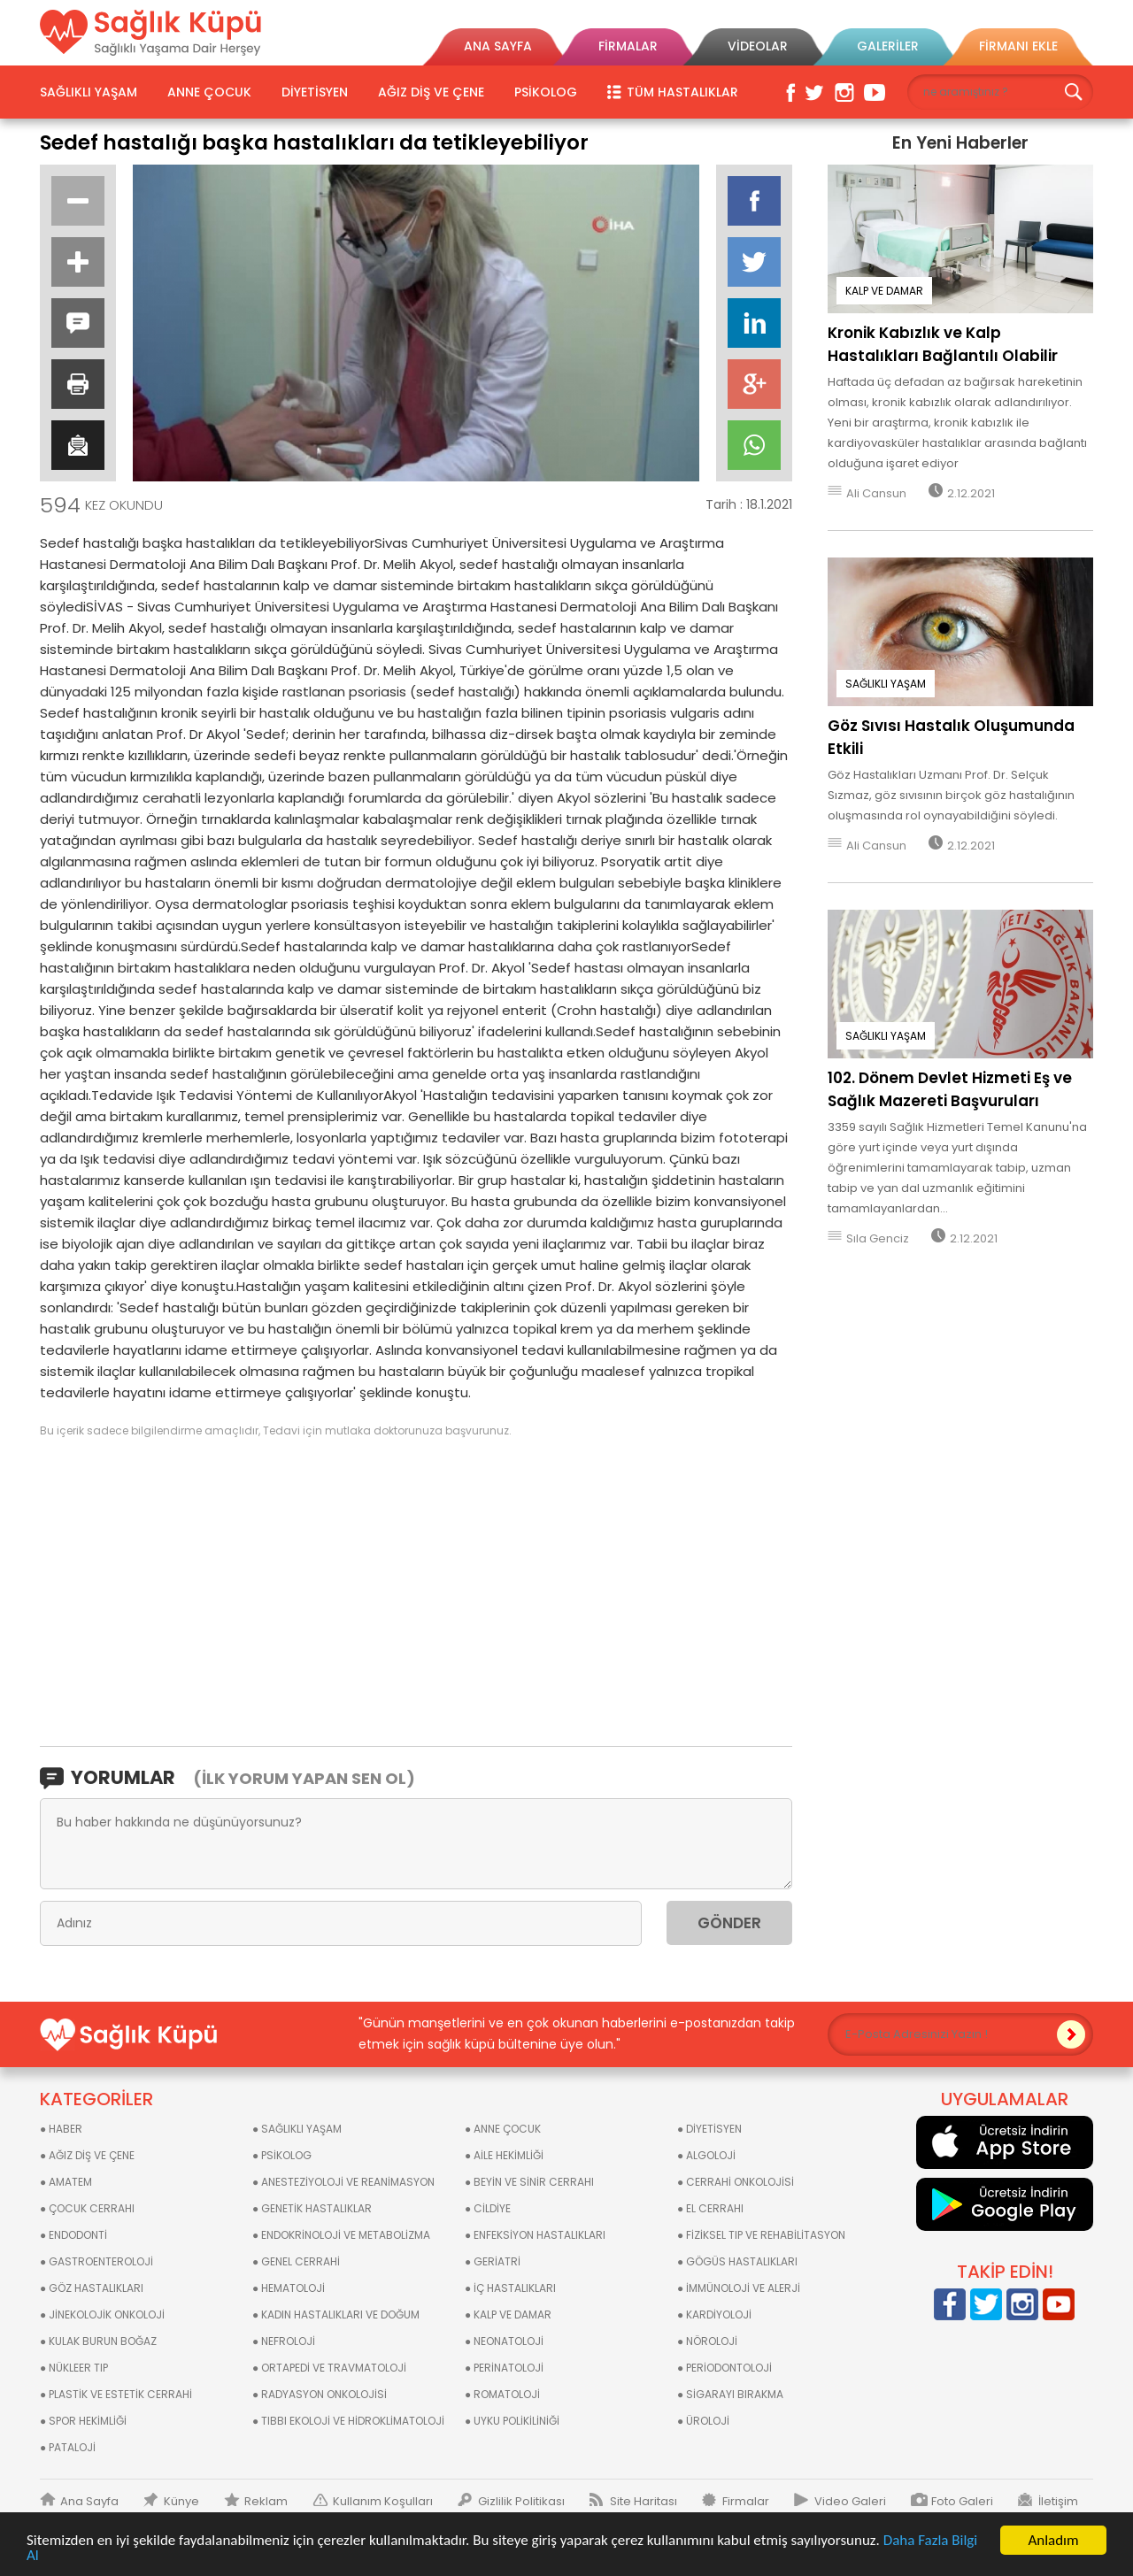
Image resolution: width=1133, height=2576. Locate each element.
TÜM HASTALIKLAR (682, 92)
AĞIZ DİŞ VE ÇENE (431, 92)
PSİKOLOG (545, 92)
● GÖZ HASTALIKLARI (91, 2287)
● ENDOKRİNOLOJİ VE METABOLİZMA (341, 2234)
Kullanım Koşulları (383, 2502)
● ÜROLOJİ (703, 2420)
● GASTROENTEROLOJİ (96, 2261)
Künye (181, 2502)
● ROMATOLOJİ (502, 2394)
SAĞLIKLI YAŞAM (88, 92)
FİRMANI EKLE (1018, 46)
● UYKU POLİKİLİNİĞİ (512, 2420)
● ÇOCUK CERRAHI (87, 2208)
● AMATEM (66, 2181)
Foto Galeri (962, 2502)
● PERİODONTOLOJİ (724, 2367)
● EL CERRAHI (710, 2208)
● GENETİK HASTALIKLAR (312, 2208)
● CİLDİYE (488, 2208)
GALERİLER (888, 46)
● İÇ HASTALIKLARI (510, 2287)
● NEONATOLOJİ (504, 2341)
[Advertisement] (416, 1591)
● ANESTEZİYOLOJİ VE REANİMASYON (343, 2181)
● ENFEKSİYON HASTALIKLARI (535, 2234)
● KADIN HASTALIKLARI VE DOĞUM (336, 2314)
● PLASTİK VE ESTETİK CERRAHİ (116, 2394)
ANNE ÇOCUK (209, 92)
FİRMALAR (628, 46)
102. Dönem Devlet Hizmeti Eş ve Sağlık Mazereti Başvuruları (950, 1089)
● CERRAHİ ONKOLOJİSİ (735, 2181)
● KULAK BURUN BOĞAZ (98, 2341)
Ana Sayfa (89, 2502)
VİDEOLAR (758, 46)
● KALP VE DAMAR (508, 2314)
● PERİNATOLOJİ (504, 2367)
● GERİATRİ (492, 2261)
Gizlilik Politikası (521, 2502)
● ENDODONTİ (73, 2234)
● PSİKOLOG (282, 2155)
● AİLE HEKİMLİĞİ (504, 2155)
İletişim (1058, 2502)
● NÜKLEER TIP (74, 2367)
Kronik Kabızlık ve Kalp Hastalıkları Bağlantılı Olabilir (943, 344)
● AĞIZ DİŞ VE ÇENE (87, 2155)
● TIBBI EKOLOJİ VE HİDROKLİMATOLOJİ (348, 2420)
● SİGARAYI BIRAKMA (730, 2394)
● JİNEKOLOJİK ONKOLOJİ (102, 2314)
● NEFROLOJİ (283, 2341)
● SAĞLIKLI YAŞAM (297, 2128)
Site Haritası (643, 2502)
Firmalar (745, 2502)
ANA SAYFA (498, 46)
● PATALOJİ (68, 2447)
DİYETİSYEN (314, 92)
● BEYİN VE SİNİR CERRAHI (529, 2181)
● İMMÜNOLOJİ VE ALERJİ (738, 2287)
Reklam (266, 2502)
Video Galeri (850, 2502)
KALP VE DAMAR (884, 290)
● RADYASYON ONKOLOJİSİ (319, 2394)
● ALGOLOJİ (706, 2155)
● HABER (61, 2128)
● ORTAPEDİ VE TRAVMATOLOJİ (329, 2367)
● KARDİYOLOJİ (714, 2314)
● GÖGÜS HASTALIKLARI (737, 2261)
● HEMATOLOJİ (288, 2287)
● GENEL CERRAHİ (296, 2261)
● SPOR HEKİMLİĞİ (83, 2420)
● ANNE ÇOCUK (503, 2128)
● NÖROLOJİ (707, 2341)
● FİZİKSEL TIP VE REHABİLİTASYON (761, 2234)
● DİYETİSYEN (709, 2128)
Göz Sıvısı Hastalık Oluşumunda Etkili (951, 737)
